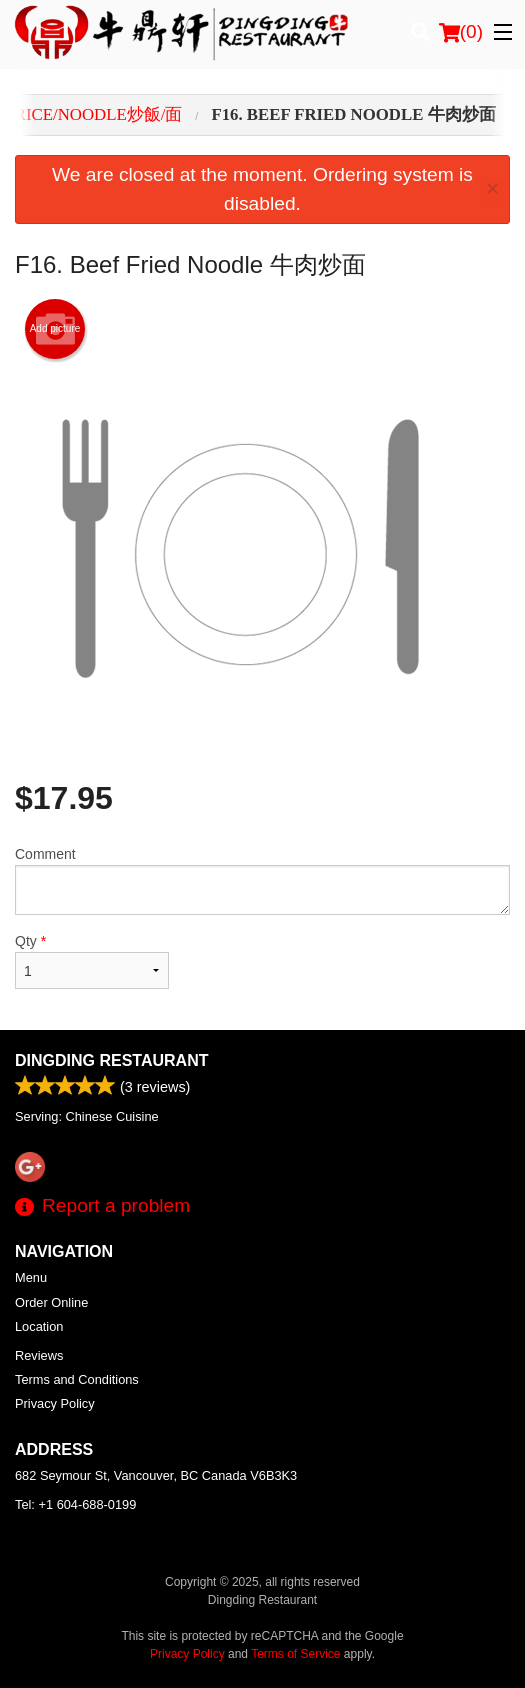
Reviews (39, 1355)
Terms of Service (295, 1654)
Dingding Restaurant (111, 1060)
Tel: (75, 1504)
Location (39, 1326)
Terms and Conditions (77, 1379)
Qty (92, 961)
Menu (31, 1277)
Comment (262, 880)
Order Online (51, 1302)
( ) (461, 32)
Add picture (55, 329)
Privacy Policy (55, 1403)
